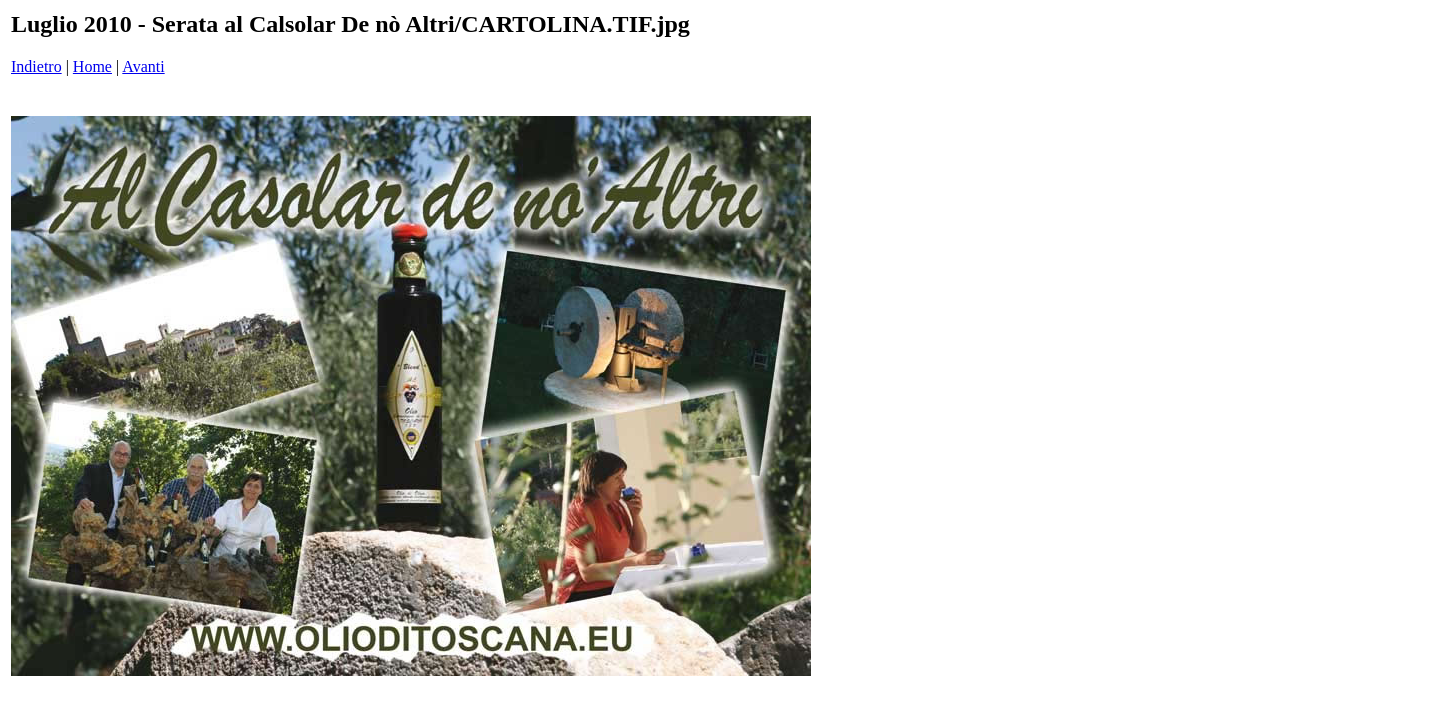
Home (92, 66)
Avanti (143, 66)
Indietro (36, 66)
